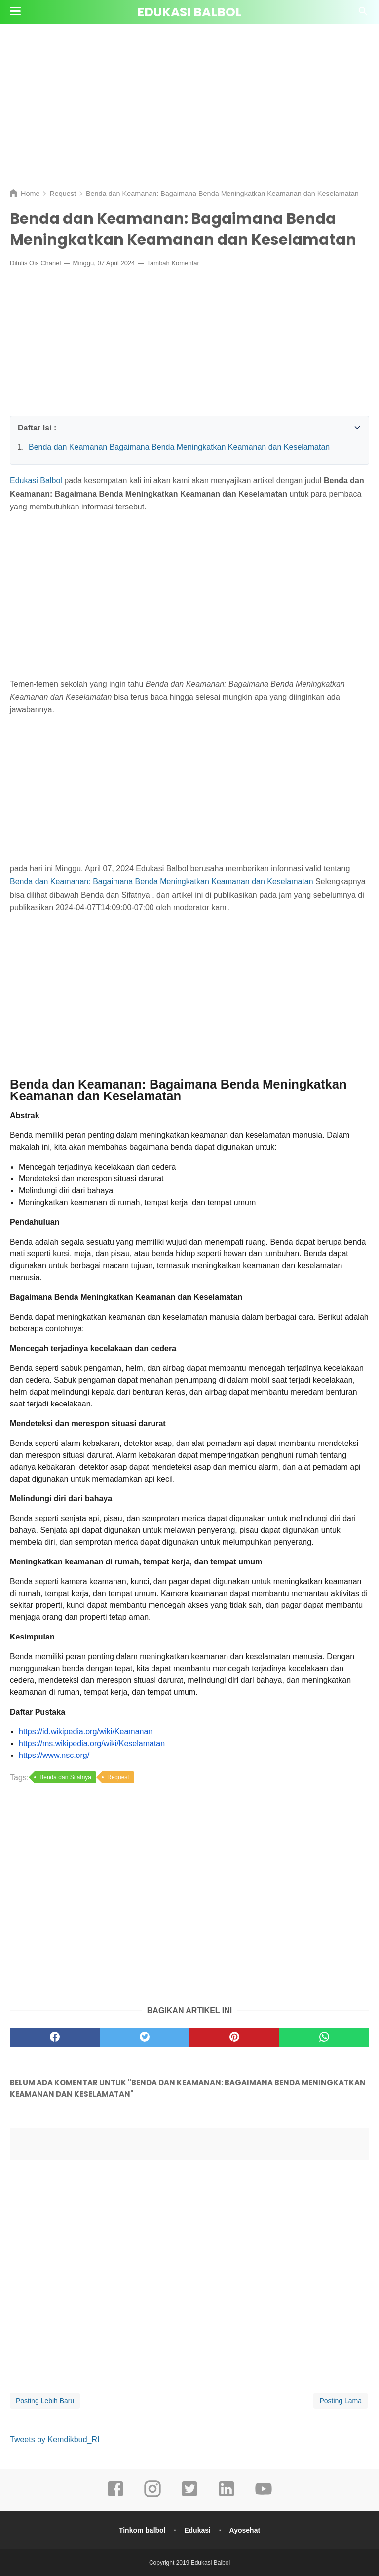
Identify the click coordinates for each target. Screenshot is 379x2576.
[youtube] (263, 2495)
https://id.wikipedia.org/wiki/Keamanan (85, 1731)
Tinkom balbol (142, 2530)
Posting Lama (340, 2401)
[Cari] (363, 14)
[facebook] (115, 2495)
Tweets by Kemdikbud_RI (54, 2439)
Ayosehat (245, 2530)
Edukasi (197, 2530)
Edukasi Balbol (189, 12)
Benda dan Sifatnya (65, 1777)
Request (118, 1777)
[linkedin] (226, 2495)
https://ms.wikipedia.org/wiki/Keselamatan (92, 1743)
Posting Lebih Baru (45, 2401)
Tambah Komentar (173, 263)
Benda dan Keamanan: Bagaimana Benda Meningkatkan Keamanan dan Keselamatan (161, 881)
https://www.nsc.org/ (54, 1755)
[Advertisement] (189, 104)
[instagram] (152, 2495)
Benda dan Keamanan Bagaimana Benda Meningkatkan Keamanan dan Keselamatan (179, 447)
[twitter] (189, 2495)
